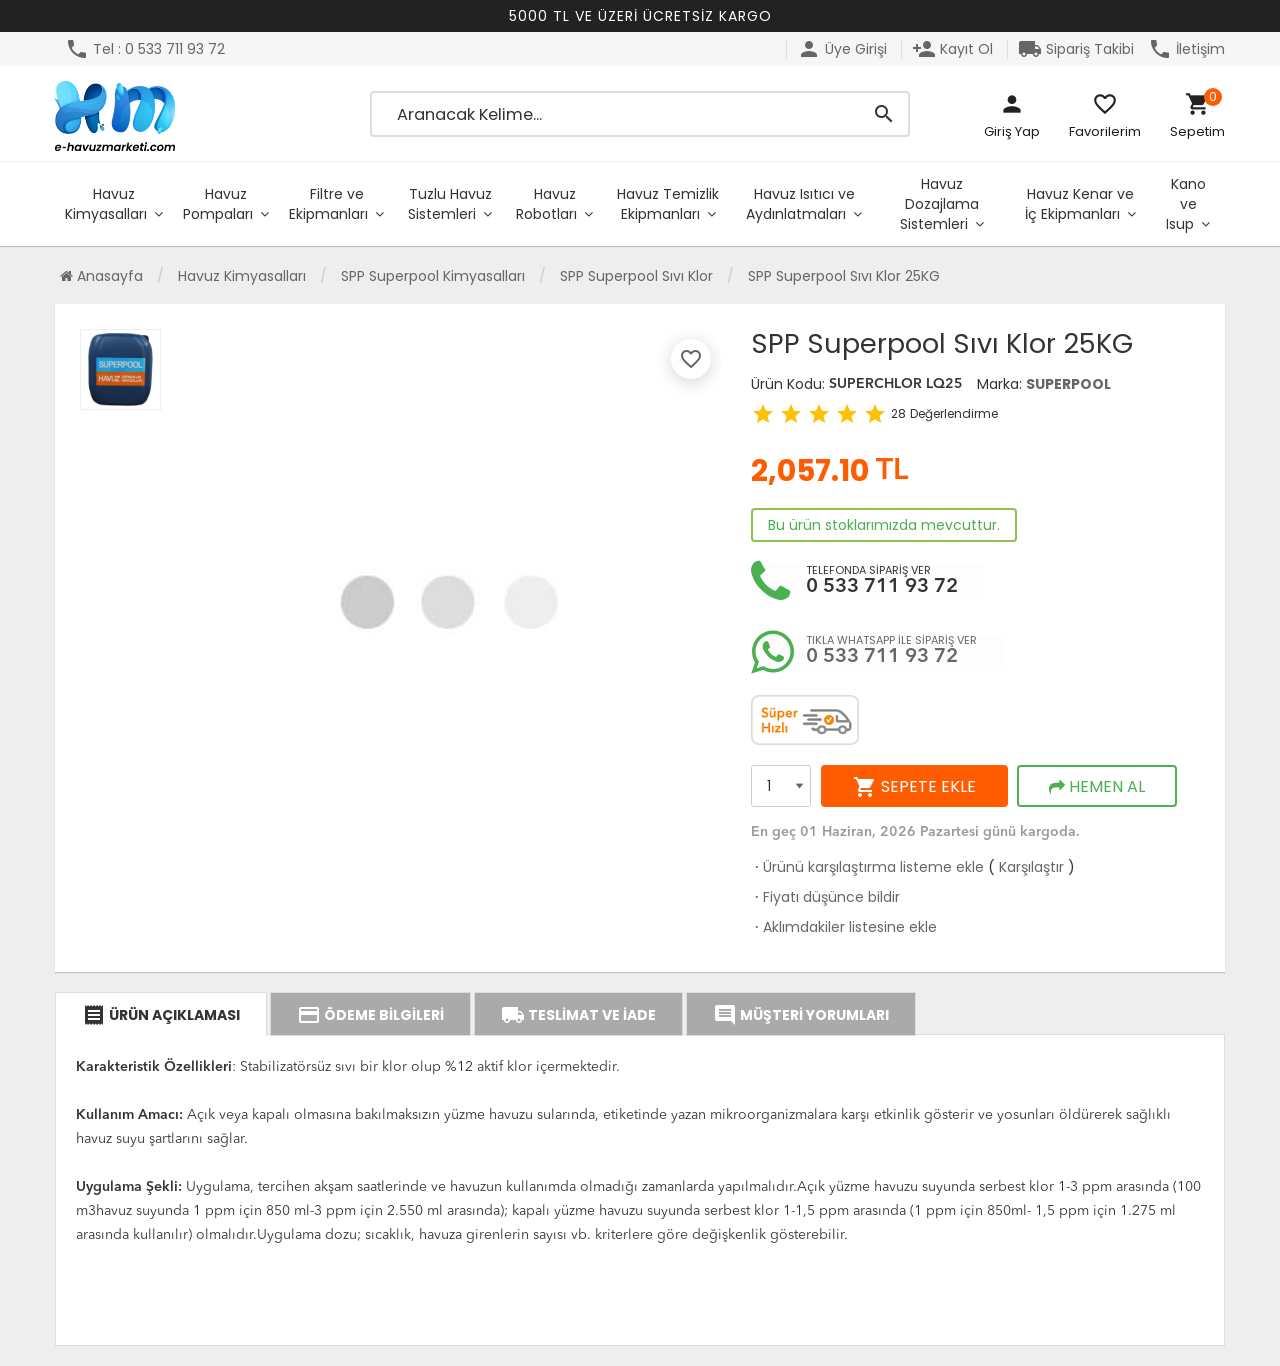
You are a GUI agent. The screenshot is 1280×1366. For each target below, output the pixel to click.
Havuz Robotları (546, 204)
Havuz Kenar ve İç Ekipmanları (1079, 204)
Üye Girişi (842, 49)
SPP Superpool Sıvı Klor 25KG (844, 276)
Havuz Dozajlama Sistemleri (939, 204)
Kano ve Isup (1186, 204)
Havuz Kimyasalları (106, 204)
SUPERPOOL (1068, 384)
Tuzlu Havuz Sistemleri (450, 204)
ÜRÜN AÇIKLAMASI (161, 1015)
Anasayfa (101, 276)
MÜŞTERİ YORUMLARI (801, 1015)
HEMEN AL (1097, 787)
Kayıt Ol (952, 49)
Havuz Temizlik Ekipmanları (668, 204)
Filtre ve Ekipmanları (328, 204)
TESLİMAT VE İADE (578, 1015)
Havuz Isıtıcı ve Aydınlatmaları (800, 204)
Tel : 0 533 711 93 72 (145, 49)
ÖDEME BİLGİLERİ (370, 1015)
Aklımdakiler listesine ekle (844, 927)
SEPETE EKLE (914, 787)
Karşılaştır (1031, 867)
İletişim (1186, 49)
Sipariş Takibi (1076, 49)
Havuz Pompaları (218, 204)
